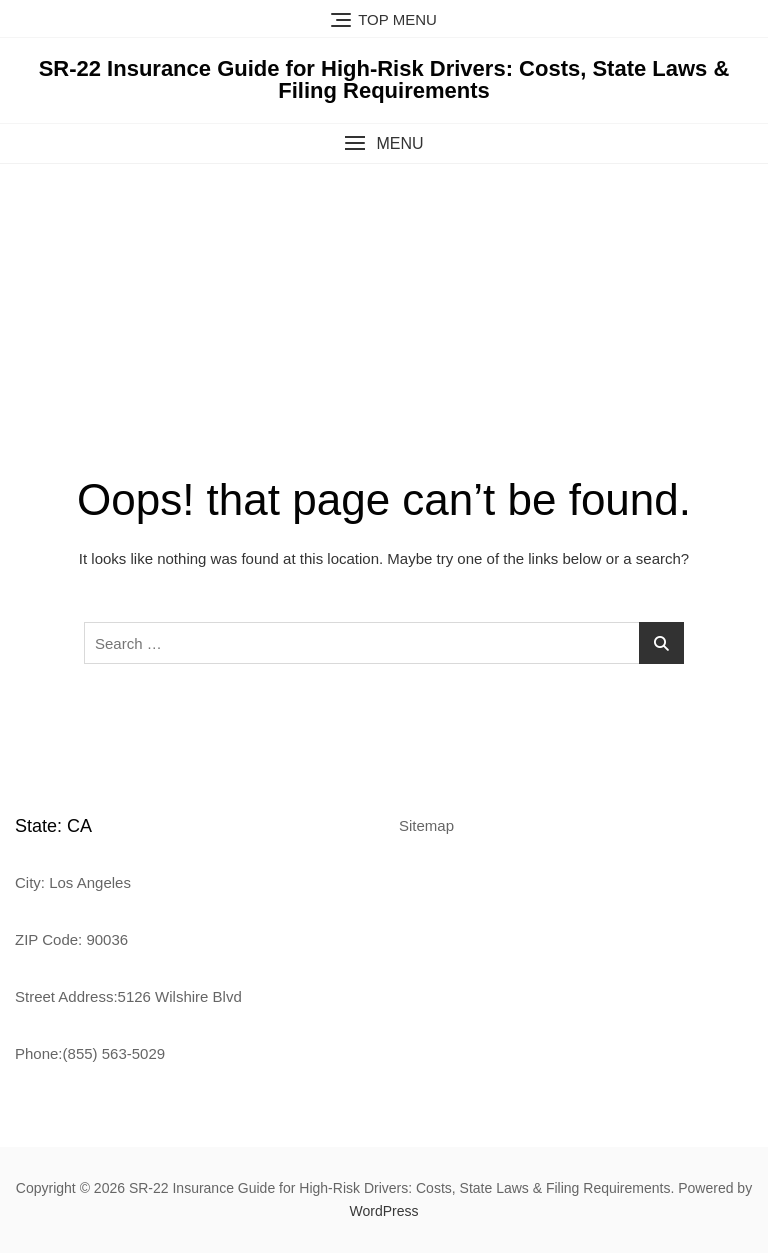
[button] (384, 143)
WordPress (384, 1211)
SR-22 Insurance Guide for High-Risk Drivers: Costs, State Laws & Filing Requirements (384, 79)
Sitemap (426, 825)
